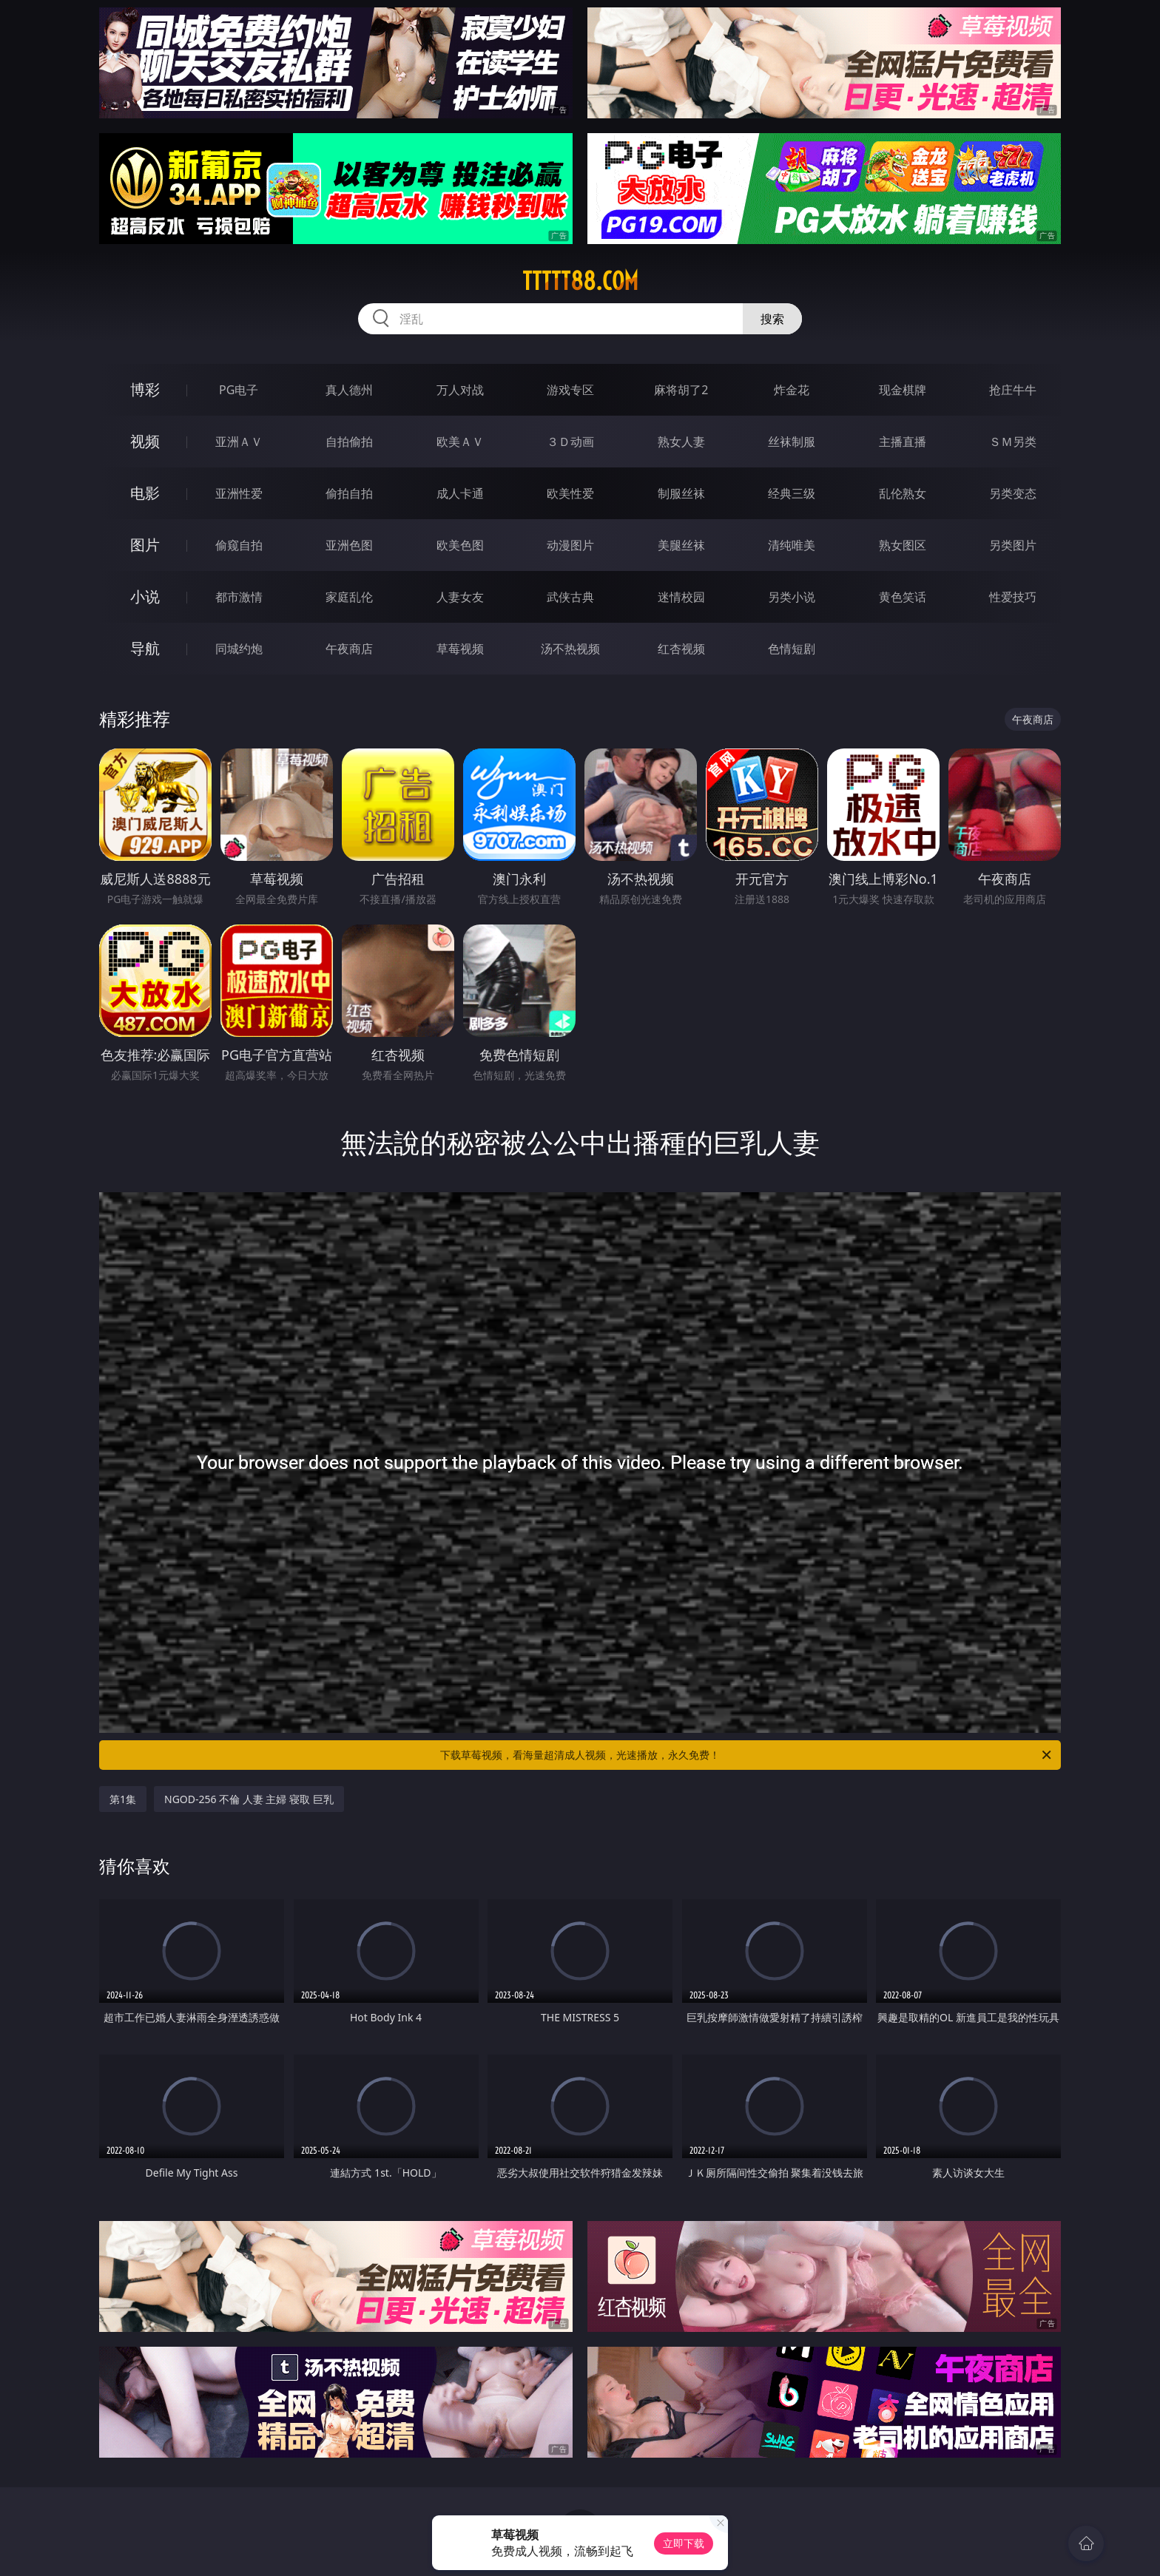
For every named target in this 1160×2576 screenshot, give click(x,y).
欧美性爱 (570, 493)
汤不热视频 (570, 648)
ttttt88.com (580, 281)
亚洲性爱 (239, 493)
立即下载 (683, 2543)
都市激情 (239, 597)
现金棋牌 (902, 390)
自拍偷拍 (349, 441)
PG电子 (238, 390)
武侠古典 (570, 597)
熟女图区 (902, 545)
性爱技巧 (1012, 597)
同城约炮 (239, 648)
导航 (145, 648)
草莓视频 (460, 648)
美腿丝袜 (681, 545)
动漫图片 (570, 545)
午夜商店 (349, 648)
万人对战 (460, 390)
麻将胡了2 (681, 390)
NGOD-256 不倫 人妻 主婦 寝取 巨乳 (249, 1799)
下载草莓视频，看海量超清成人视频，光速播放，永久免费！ (746, 1755)
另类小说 (791, 597)
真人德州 (349, 390)
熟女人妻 (681, 441)
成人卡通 (460, 493)
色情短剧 (791, 648)
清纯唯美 (791, 545)
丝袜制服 (791, 441)
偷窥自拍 (239, 545)
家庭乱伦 (349, 597)
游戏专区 (570, 390)
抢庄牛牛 (1012, 390)
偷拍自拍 (349, 493)
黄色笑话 (902, 597)
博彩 (145, 389)
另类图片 (1012, 545)
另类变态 (1012, 493)
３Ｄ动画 (570, 441)
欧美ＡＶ (460, 441)
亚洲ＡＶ (239, 441)
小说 (145, 596)
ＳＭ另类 (1012, 441)
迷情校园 (681, 597)
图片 (145, 545)
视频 (145, 441)
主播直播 (902, 441)
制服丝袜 (681, 493)
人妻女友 (460, 597)
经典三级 (791, 493)
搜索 (772, 319)
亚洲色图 (349, 545)
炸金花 (791, 390)
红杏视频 (681, 648)
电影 (145, 493)
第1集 (122, 1799)
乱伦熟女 (902, 493)
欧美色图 (460, 545)
